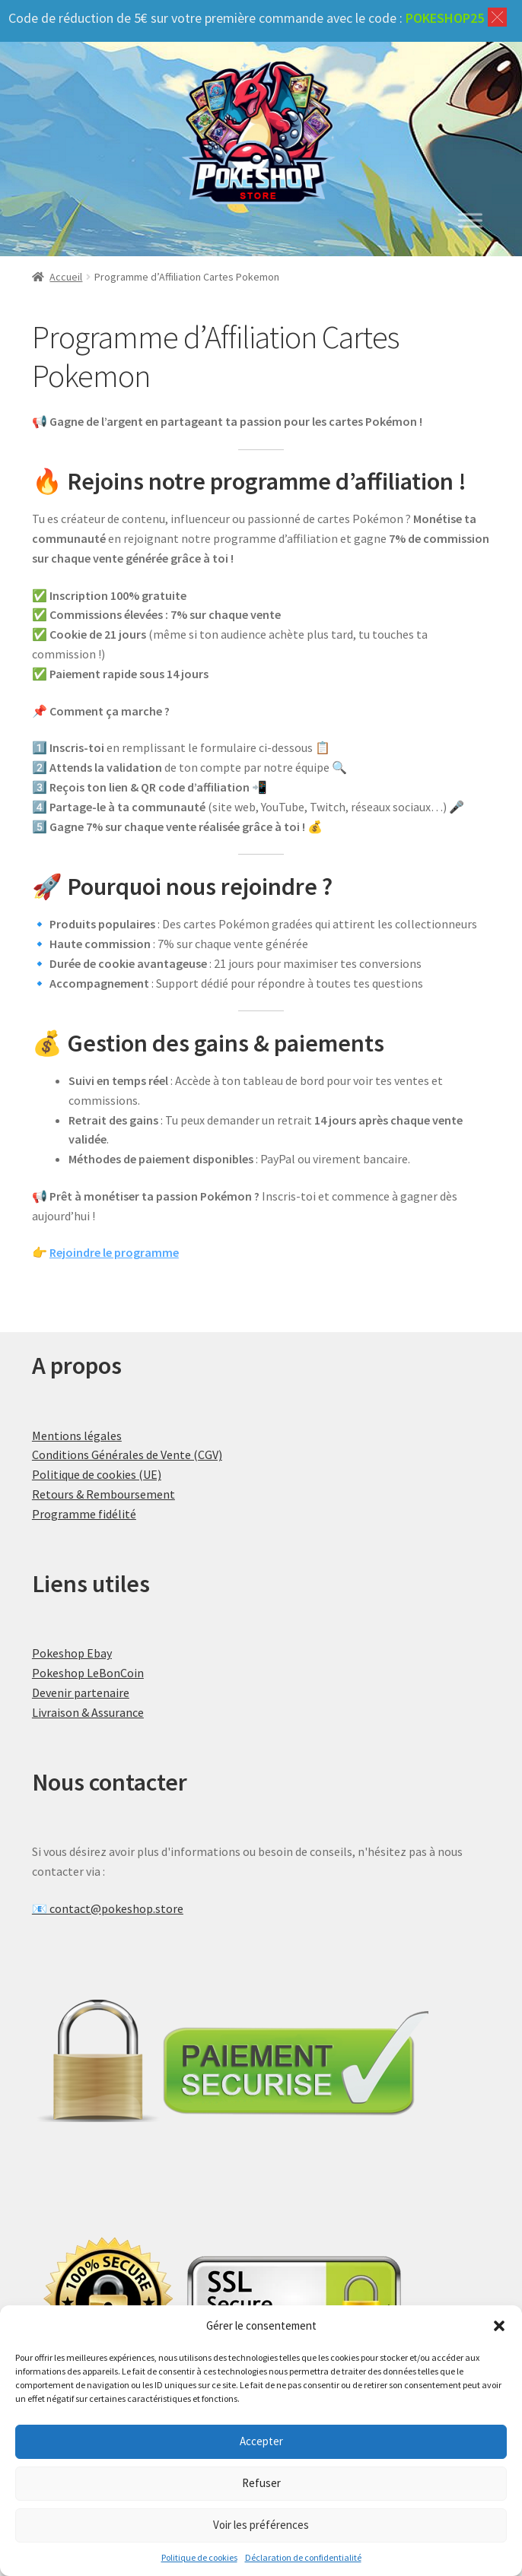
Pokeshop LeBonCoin (88, 1672)
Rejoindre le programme (114, 1252)
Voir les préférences (261, 2524)
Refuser (261, 2483)
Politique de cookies (199, 2557)
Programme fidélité (84, 1513)
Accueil (65, 277)
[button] (499, 2325)
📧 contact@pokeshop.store (107, 1908)
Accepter (261, 2441)
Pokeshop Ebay (72, 1653)
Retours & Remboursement (103, 1494)
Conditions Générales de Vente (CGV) (127, 1454)
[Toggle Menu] (470, 221)
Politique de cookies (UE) (96, 1474)
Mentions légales (77, 1435)
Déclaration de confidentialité (303, 2557)
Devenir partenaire (80, 1692)
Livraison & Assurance (88, 1712)
